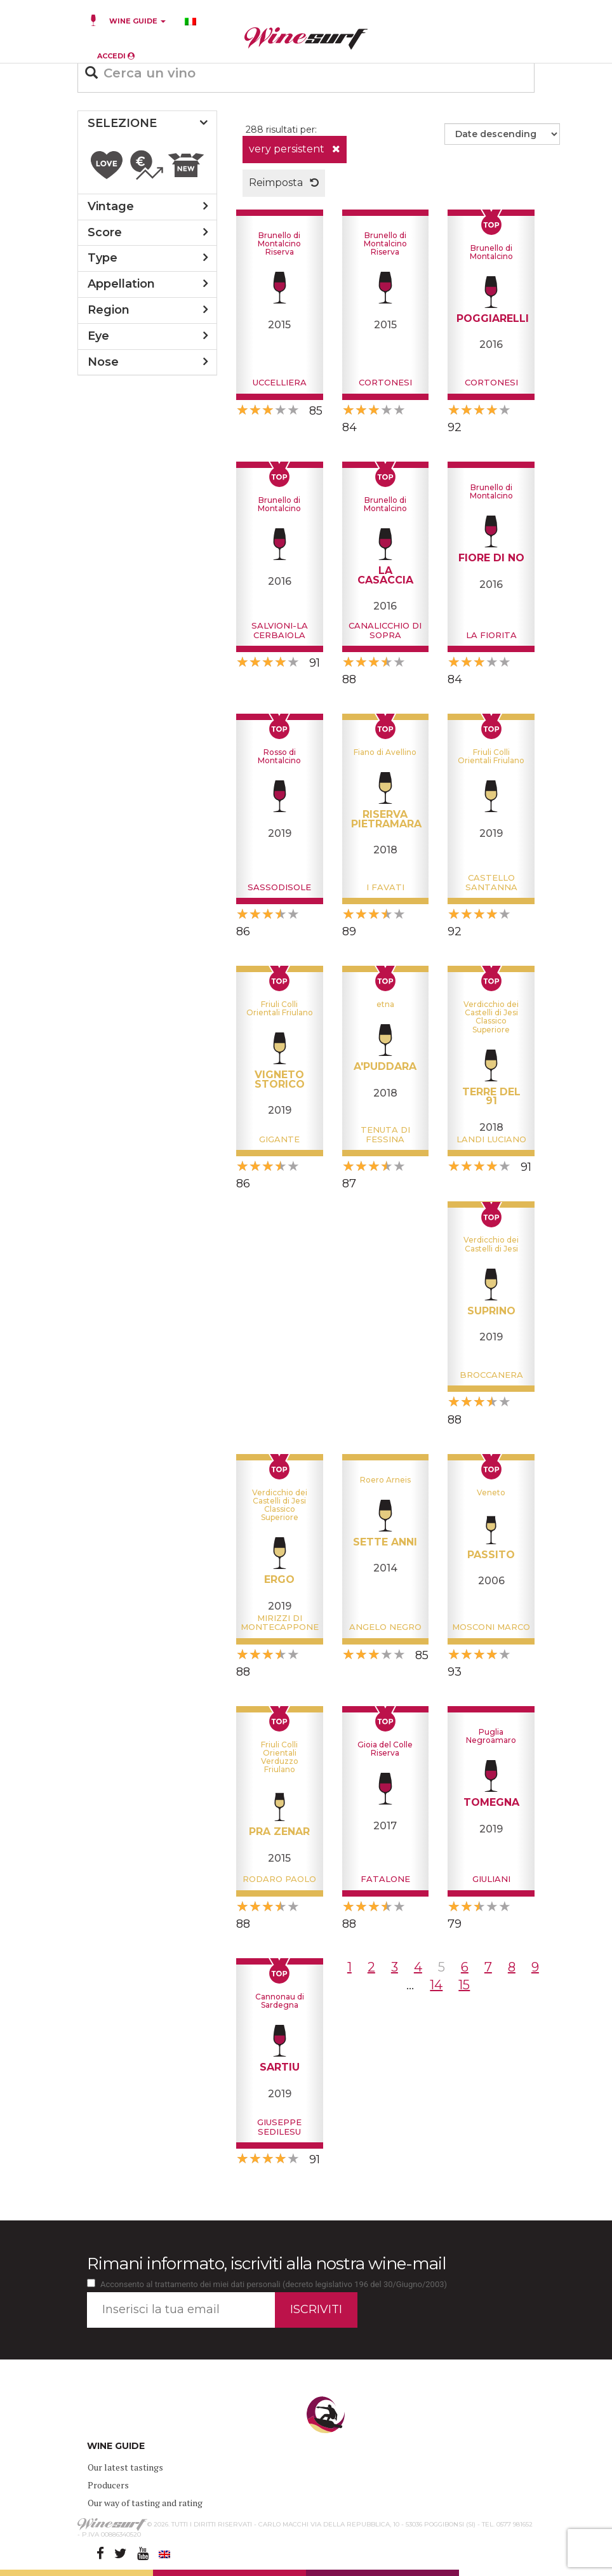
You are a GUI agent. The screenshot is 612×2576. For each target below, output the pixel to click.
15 (464, 1984)
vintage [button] (111, 206)
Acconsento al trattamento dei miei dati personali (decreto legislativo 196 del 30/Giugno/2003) (273, 2284)
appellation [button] (121, 284)
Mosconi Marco (491, 1627)
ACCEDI (116, 55)
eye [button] (98, 336)
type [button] (102, 258)
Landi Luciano (491, 1139)
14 (436, 1984)
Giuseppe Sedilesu (279, 2126)
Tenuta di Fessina (385, 1134)
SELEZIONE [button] (122, 123)
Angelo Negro (385, 1627)
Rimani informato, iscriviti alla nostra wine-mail (266, 2263)
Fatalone (385, 1879)
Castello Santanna (491, 881)
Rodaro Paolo (279, 1879)
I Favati (385, 887)
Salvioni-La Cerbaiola (279, 629)
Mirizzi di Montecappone (280, 1622)
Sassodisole (279, 887)
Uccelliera (280, 382)
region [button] (109, 310)
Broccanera (491, 1375)
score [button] (105, 232)
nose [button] (103, 362)
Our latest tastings (125, 2467)
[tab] (147, 124)
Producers (108, 2485)
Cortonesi (385, 382)
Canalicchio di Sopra (385, 629)
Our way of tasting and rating (145, 2503)
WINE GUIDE (137, 21)
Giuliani (491, 1879)
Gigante (279, 1139)
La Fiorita (491, 635)
